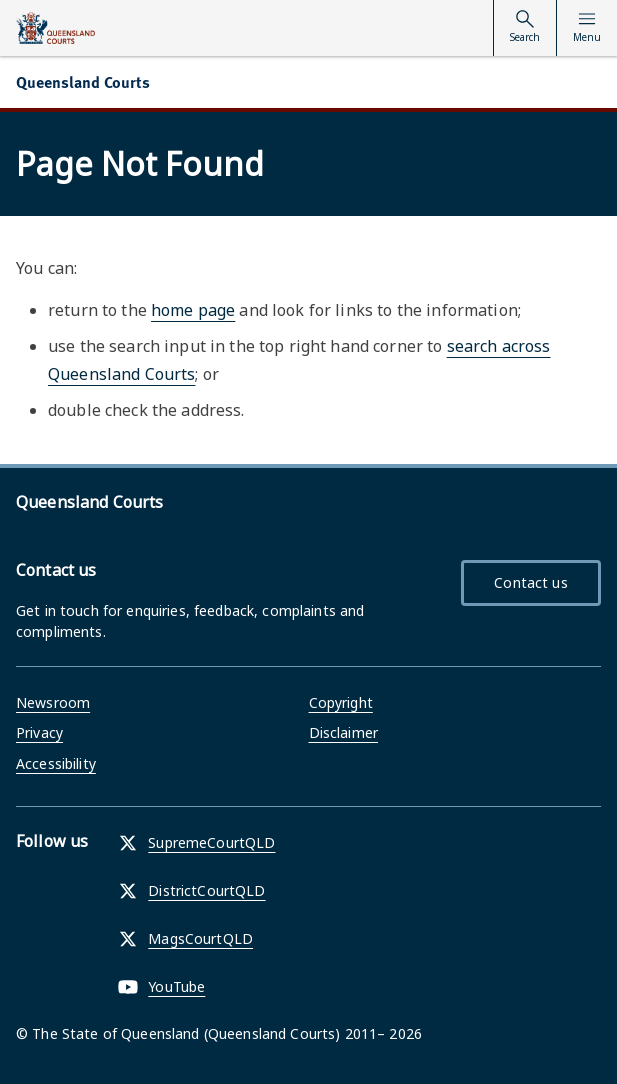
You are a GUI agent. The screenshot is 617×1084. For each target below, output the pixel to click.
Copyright (341, 702)
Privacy (39, 732)
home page (193, 310)
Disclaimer (343, 732)
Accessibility (56, 763)
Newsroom (53, 702)
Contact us (530, 582)
